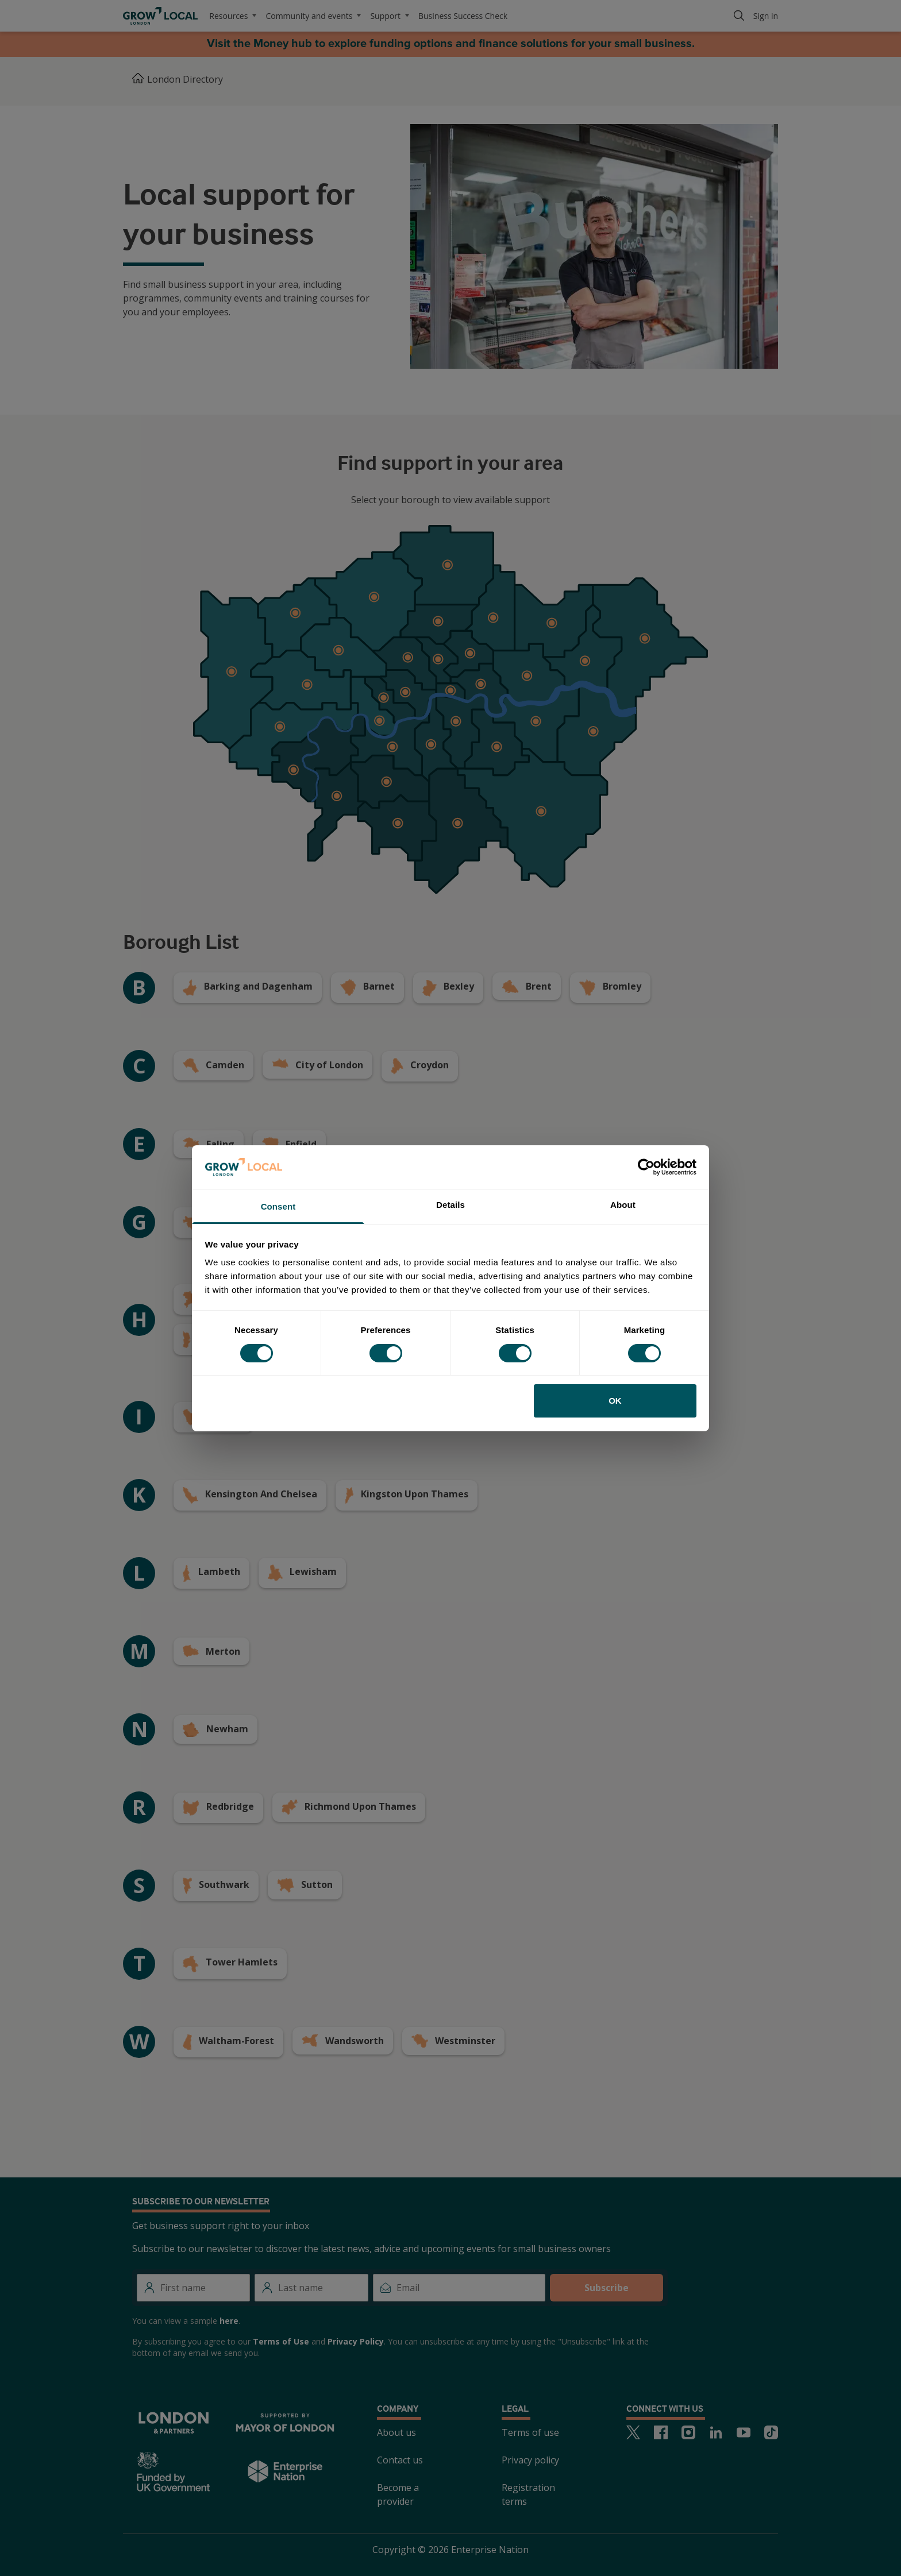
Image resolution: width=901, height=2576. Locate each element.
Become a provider (398, 2494)
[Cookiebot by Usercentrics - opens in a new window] (646, 1167)
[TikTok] (771, 2432)
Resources (232, 15)
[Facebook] (661, 2432)
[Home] (138, 79)
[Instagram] (688, 2432)
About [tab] (623, 1205)
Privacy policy (530, 2460)
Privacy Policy (356, 2341)
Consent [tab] (278, 1206)
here (229, 2320)
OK (615, 1400)
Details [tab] (450, 1205)
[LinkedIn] (716, 2432)
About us (396, 2432)
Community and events (313, 15)
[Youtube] (743, 2432)
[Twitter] (633, 2432)
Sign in (765, 15)
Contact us (400, 2460)
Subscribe (606, 2287)
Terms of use (530, 2432)
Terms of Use (281, 2341)
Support (389, 15)
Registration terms (528, 2494)
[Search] (739, 15)
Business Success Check (462, 15)
